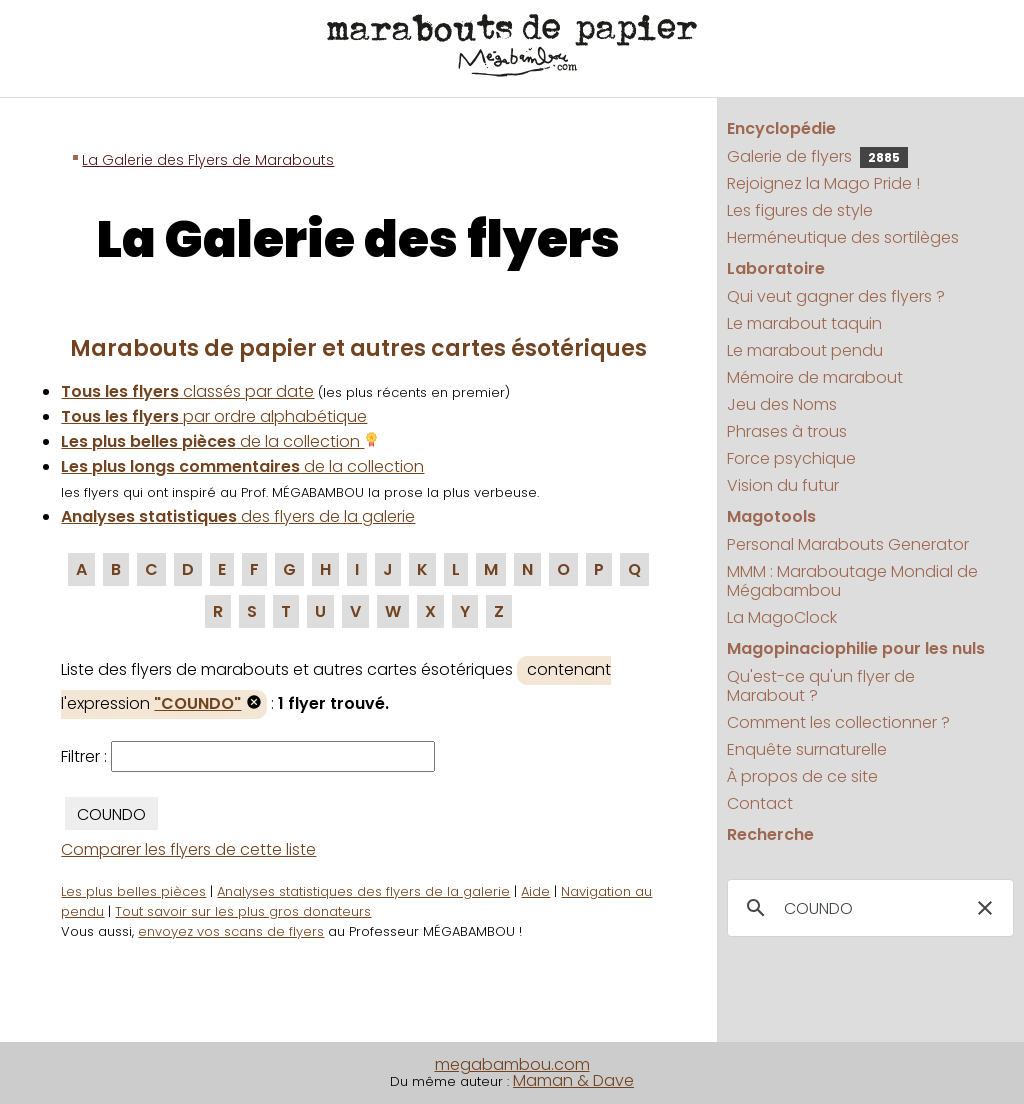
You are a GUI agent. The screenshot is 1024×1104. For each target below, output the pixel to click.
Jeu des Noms (782, 404)
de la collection (220, 441)
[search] (867, 909)
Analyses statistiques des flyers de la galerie (363, 891)
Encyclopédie (781, 128)
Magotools (771, 516)
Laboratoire (776, 268)
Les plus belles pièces (133, 891)
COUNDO (111, 814)
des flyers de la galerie (238, 516)
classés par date (187, 391)
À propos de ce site (802, 776)
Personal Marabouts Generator (848, 544)
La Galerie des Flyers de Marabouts (208, 160)
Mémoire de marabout (815, 377)
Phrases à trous (787, 431)
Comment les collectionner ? (838, 722)
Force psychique (791, 458)
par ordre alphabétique (214, 416)
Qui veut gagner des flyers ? (836, 296)
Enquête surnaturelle (807, 749)
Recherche (770, 834)
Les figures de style (800, 210)
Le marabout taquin (804, 323)
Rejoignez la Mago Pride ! (823, 183)
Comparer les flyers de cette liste (188, 849)
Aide (535, 891)
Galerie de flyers (817, 156)
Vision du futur (783, 485)
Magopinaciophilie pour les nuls (856, 648)
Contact (760, 803)
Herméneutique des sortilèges (843, 237)
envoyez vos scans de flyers (231, 931)
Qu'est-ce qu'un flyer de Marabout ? (821, 686)
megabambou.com (512, 1064)
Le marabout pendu (805, 350)
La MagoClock (782, 617)
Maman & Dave (573, 1080)
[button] (985, 908)
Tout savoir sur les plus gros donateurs (243, 911)
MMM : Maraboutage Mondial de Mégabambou (852, 581)
